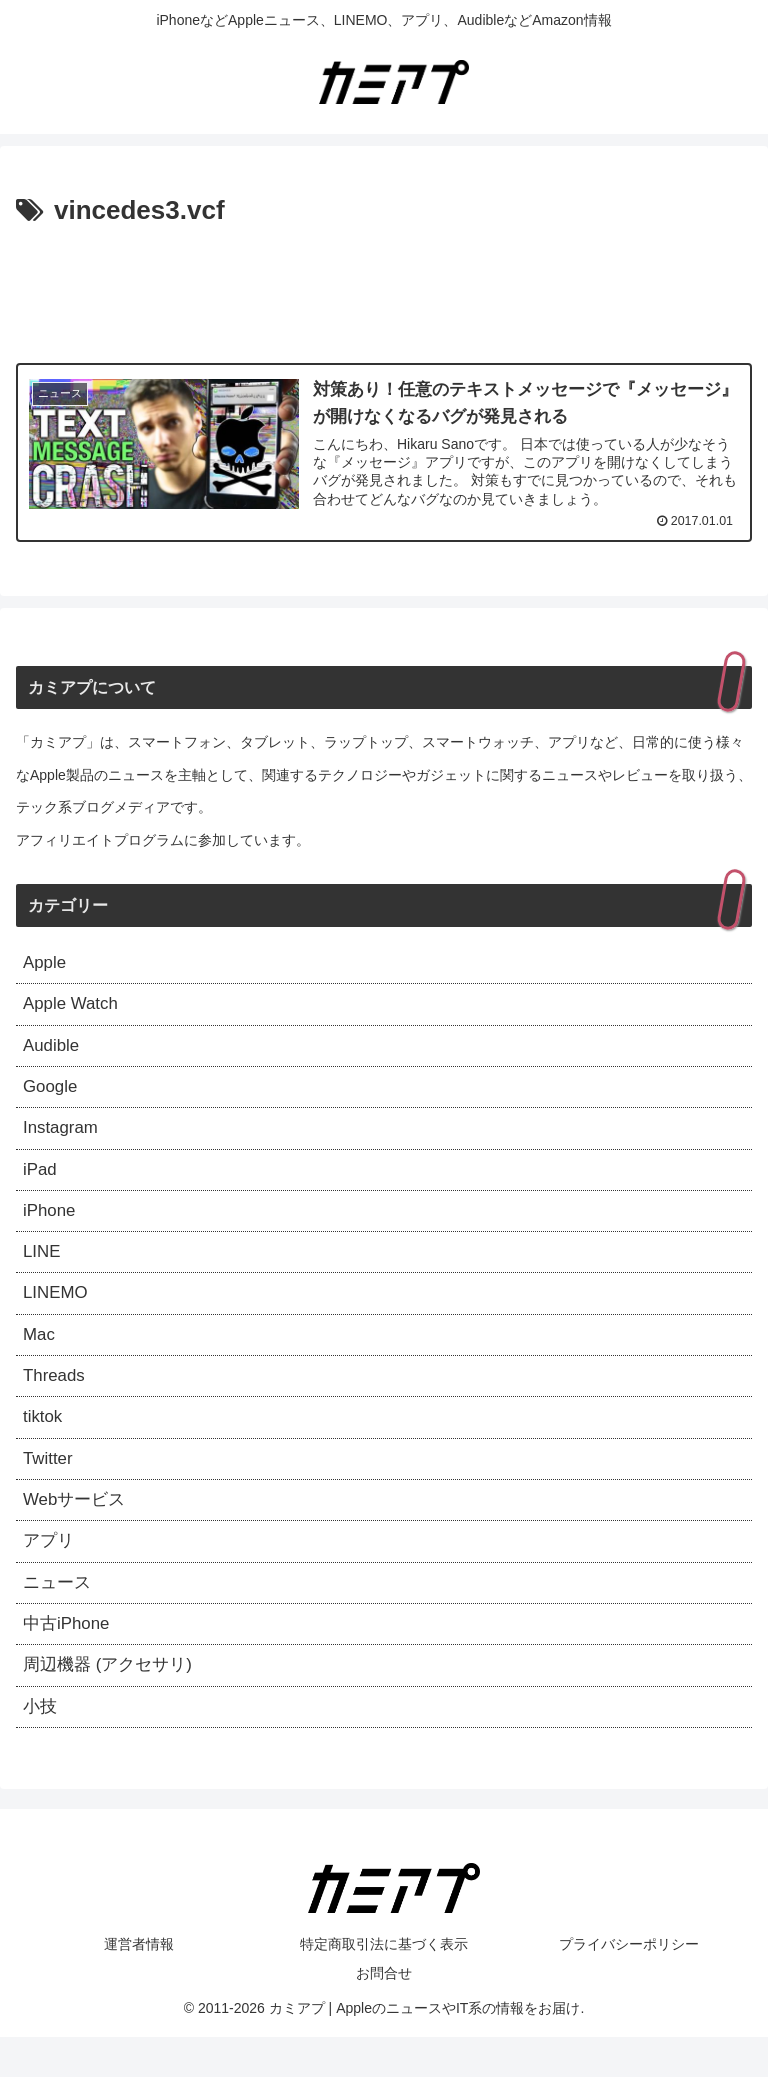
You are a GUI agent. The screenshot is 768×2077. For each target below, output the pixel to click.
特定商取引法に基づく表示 (384, 1983)
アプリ (50, 1572)
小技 (41, 1745)
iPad (41, 1181)
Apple (46, 964)
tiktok (44, 1442)
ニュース (59, 1615)
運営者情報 (139, 1983)
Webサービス (77, 1528)
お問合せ (384, 2013)
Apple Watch (73, 1008)
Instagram (63, 1138)
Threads (56, 1398)
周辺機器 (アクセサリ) (112, 1702)
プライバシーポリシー (629, 1983)
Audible (53, 1051)
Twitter (49, 1485)
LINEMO (57, 1311)
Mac (40, 1355)
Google (52, 1094)
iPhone (51, 1225)
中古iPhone (69, 1658)
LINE (43, 1268)
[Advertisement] (384, 289)
